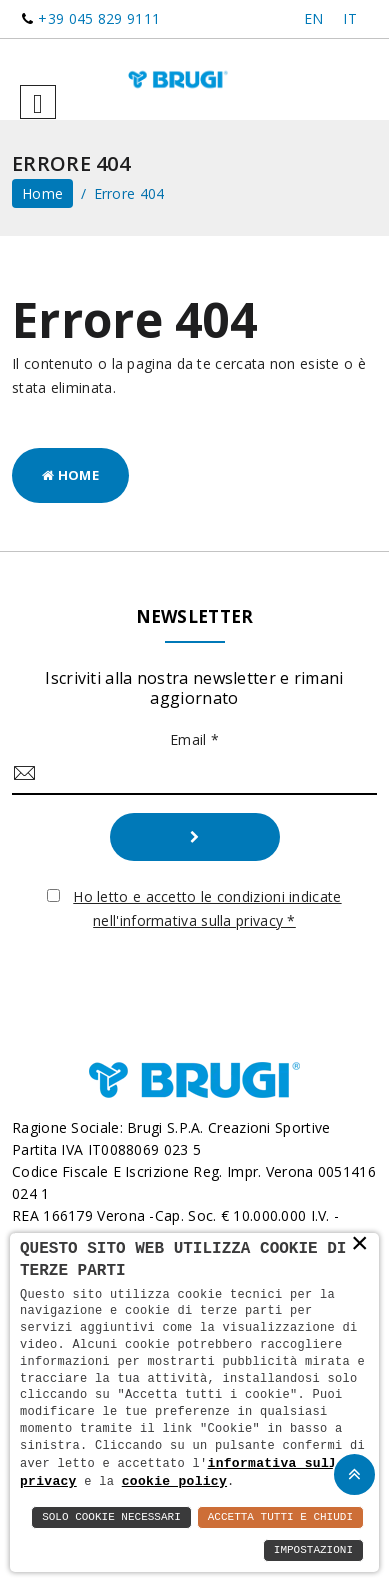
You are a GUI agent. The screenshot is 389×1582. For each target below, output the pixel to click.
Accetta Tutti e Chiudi (280, 1517)
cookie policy (174, 1481)
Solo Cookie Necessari (111, 1517)
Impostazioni (313, 1550)
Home (70, 475)
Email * (194, 739)
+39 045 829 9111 (99, 18)
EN (314, 18)
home (42, 193)
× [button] (360, 1244)
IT (350, 18)
